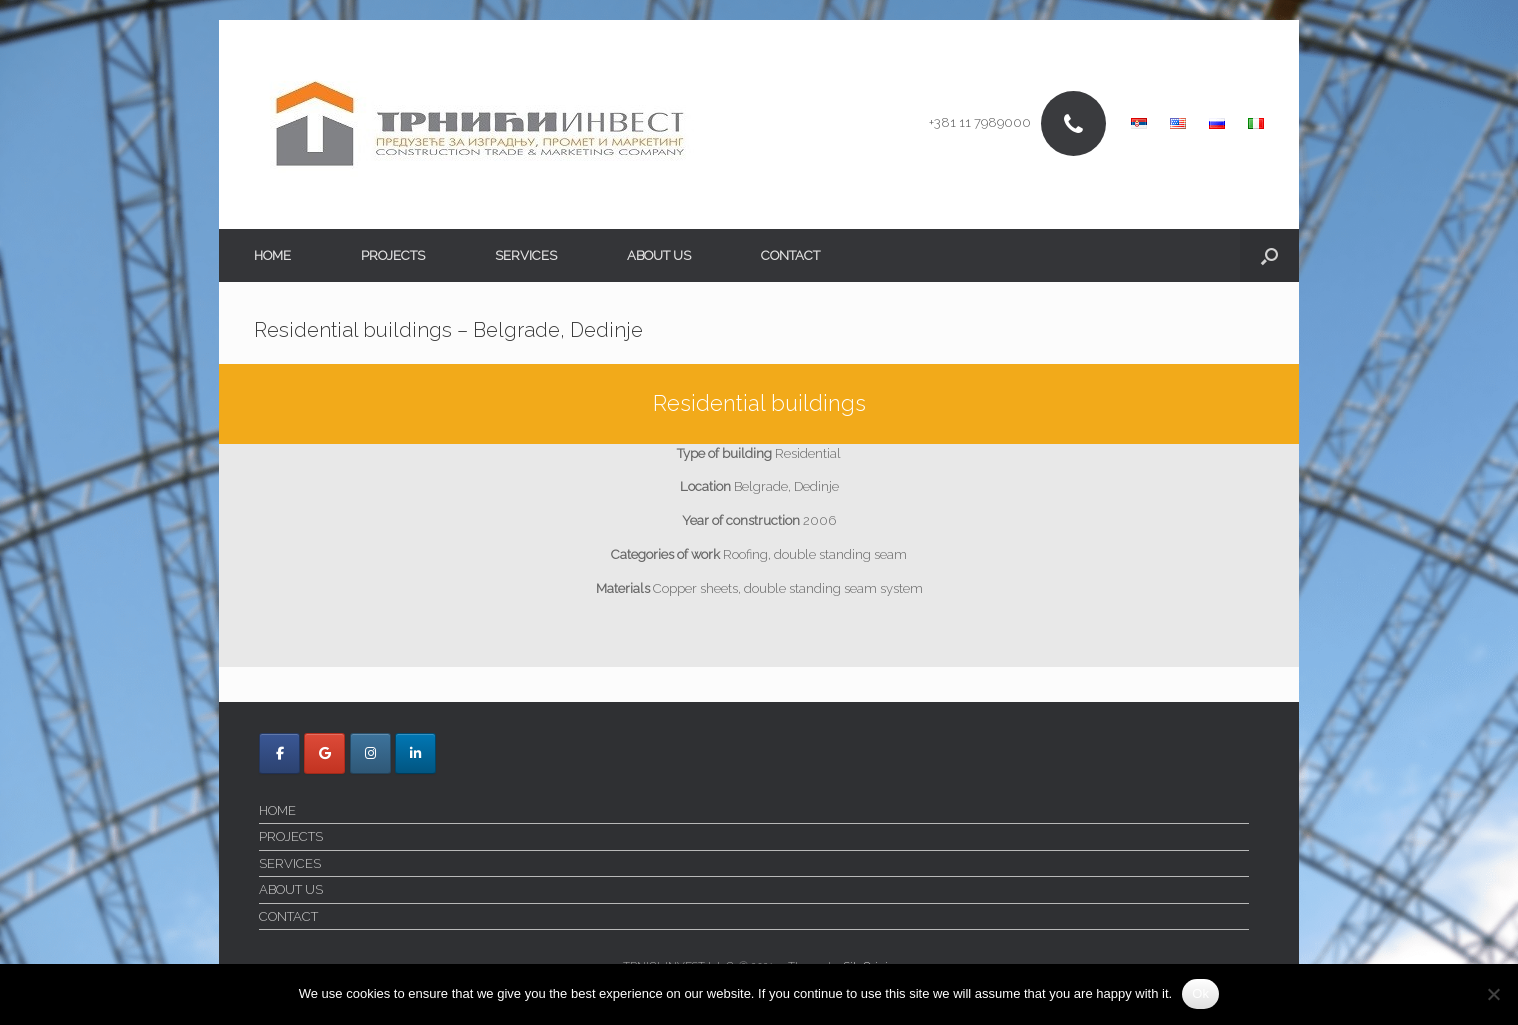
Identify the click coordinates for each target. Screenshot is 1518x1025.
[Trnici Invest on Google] (324, 753)
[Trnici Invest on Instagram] (370, 753)
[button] (1269, 255)
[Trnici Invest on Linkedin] (415, 753)
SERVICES (526, 255)
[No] (1493, 994)
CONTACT (790, 255)
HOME (272, 255)
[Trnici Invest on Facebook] (279, 753)
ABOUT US (659, 255)
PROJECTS (393, 255)
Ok (1200, 993)
